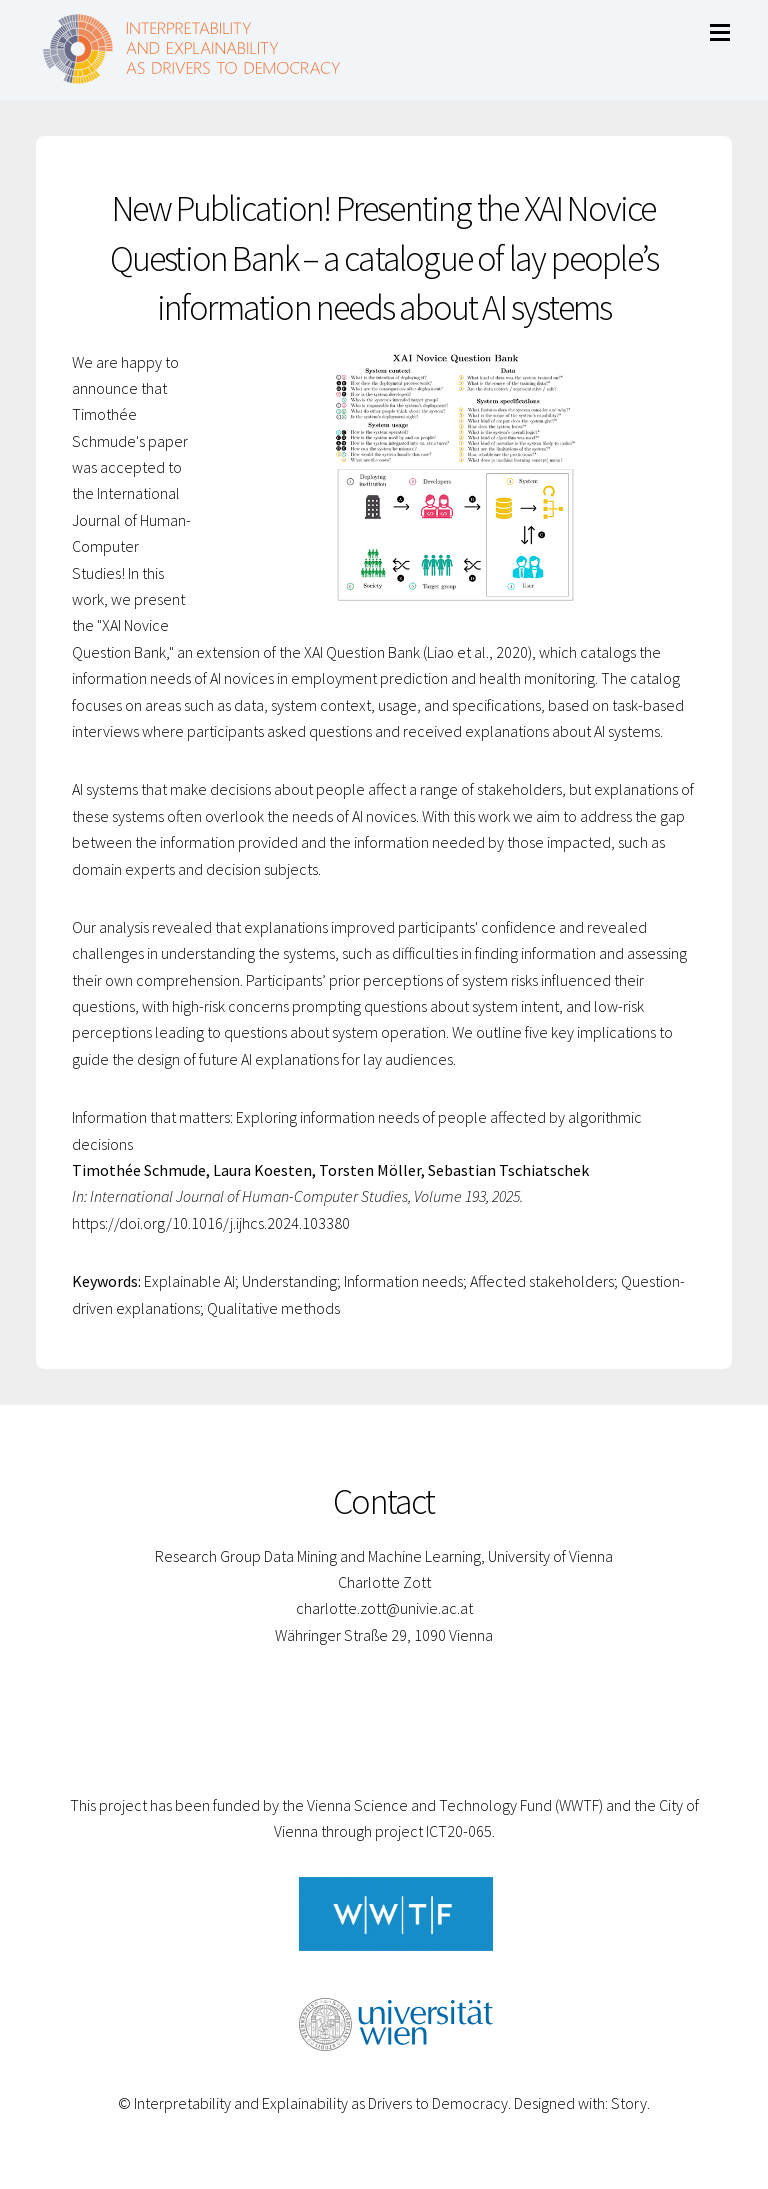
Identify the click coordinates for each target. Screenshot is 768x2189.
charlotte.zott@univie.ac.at (384, 1608)
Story (629, 2103)
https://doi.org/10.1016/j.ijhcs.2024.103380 (211, 1223)
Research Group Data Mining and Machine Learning (318, 1556)
